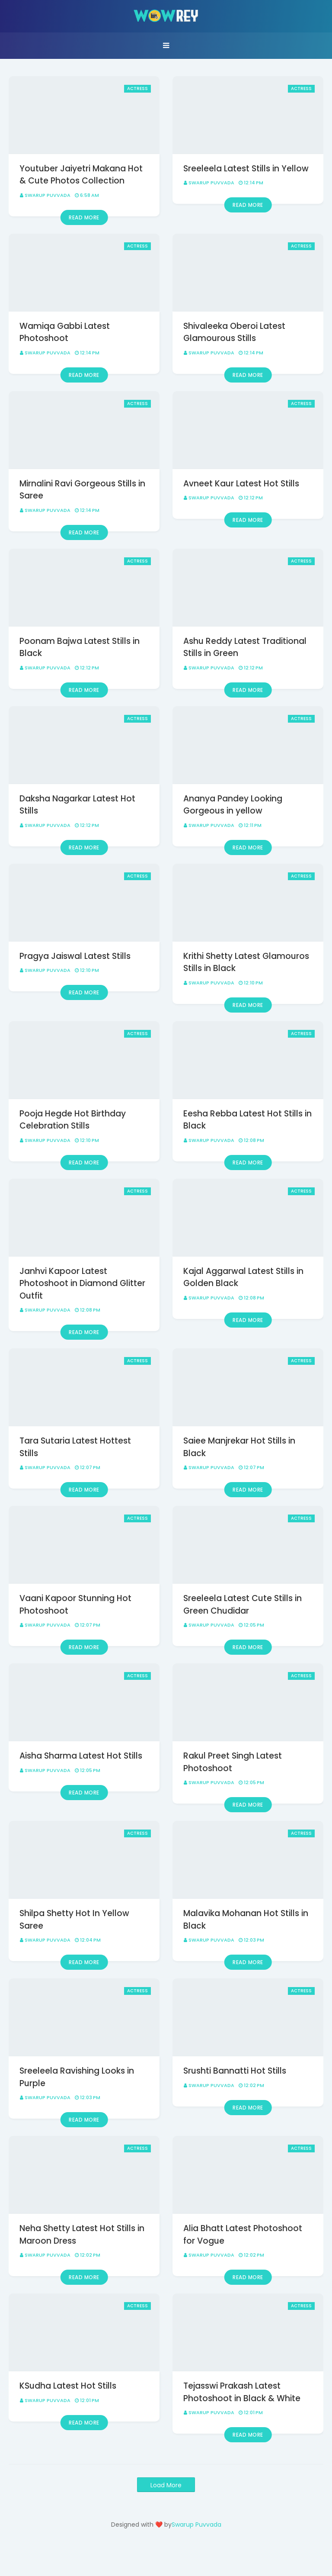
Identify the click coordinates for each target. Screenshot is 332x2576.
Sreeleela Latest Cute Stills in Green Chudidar (242, 1604)
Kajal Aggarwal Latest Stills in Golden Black (243, 1277)
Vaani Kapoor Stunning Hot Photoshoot (75, 1604)
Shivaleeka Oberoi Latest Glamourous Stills (234, 332)
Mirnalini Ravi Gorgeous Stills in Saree (82, 490)
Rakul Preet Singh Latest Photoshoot (232, 1762)
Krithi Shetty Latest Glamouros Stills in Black (246, 962)
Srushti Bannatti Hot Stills (234, 2071)
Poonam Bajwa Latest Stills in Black (79, 647)
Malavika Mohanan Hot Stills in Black (245, 1919)
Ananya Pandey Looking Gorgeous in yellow (232, 805)
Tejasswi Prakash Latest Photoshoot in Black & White (241, 2392)
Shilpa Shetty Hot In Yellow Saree (74, 1919)
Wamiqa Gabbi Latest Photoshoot (64, 332)
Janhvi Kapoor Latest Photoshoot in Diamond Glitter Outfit (82, 1283)
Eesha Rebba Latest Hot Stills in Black (247, 1120)
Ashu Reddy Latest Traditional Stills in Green (244, 647)
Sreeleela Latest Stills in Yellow (246, 168)
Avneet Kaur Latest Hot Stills (241, 483)
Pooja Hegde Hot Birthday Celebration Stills (72, 1120)
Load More (166, 2485)
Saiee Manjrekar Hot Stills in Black (239, 1447)
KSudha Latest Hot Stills (67, 2386)
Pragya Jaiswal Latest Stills (75, 956)
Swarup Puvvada (47, 195)
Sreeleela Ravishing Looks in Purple (76, 2077)
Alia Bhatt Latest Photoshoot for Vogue (242, 2234)
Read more (84, 217)
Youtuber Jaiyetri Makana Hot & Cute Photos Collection (81, 175)
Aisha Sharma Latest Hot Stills (80, 1756)
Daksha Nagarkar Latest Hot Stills (77, 805)
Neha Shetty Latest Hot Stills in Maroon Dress (81, 2234)
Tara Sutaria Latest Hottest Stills (75, 1447)
